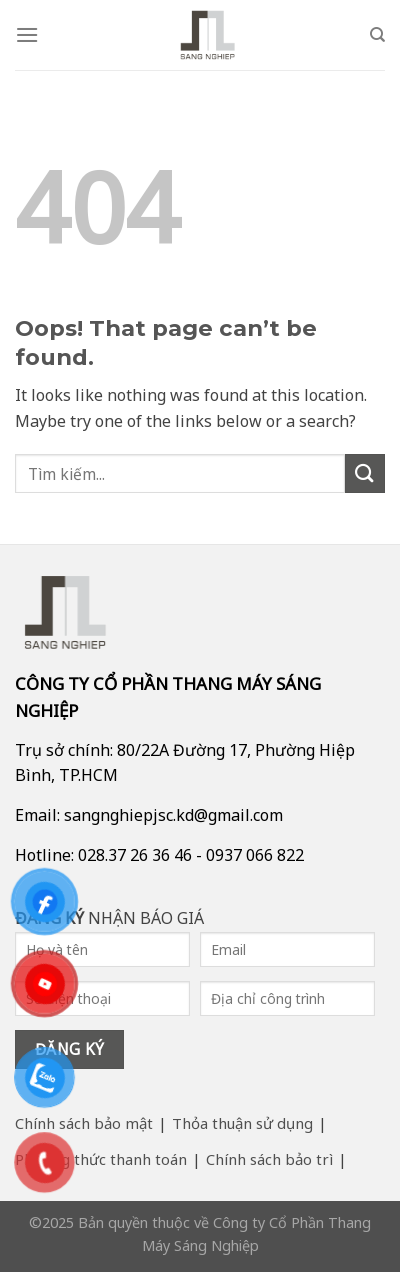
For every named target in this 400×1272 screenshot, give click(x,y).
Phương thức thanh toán (101, 1159)
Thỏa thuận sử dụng (242, 1123)
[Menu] (27, 34)
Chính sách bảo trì (269, 1159)
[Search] (377, 35)
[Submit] (365, 473)
